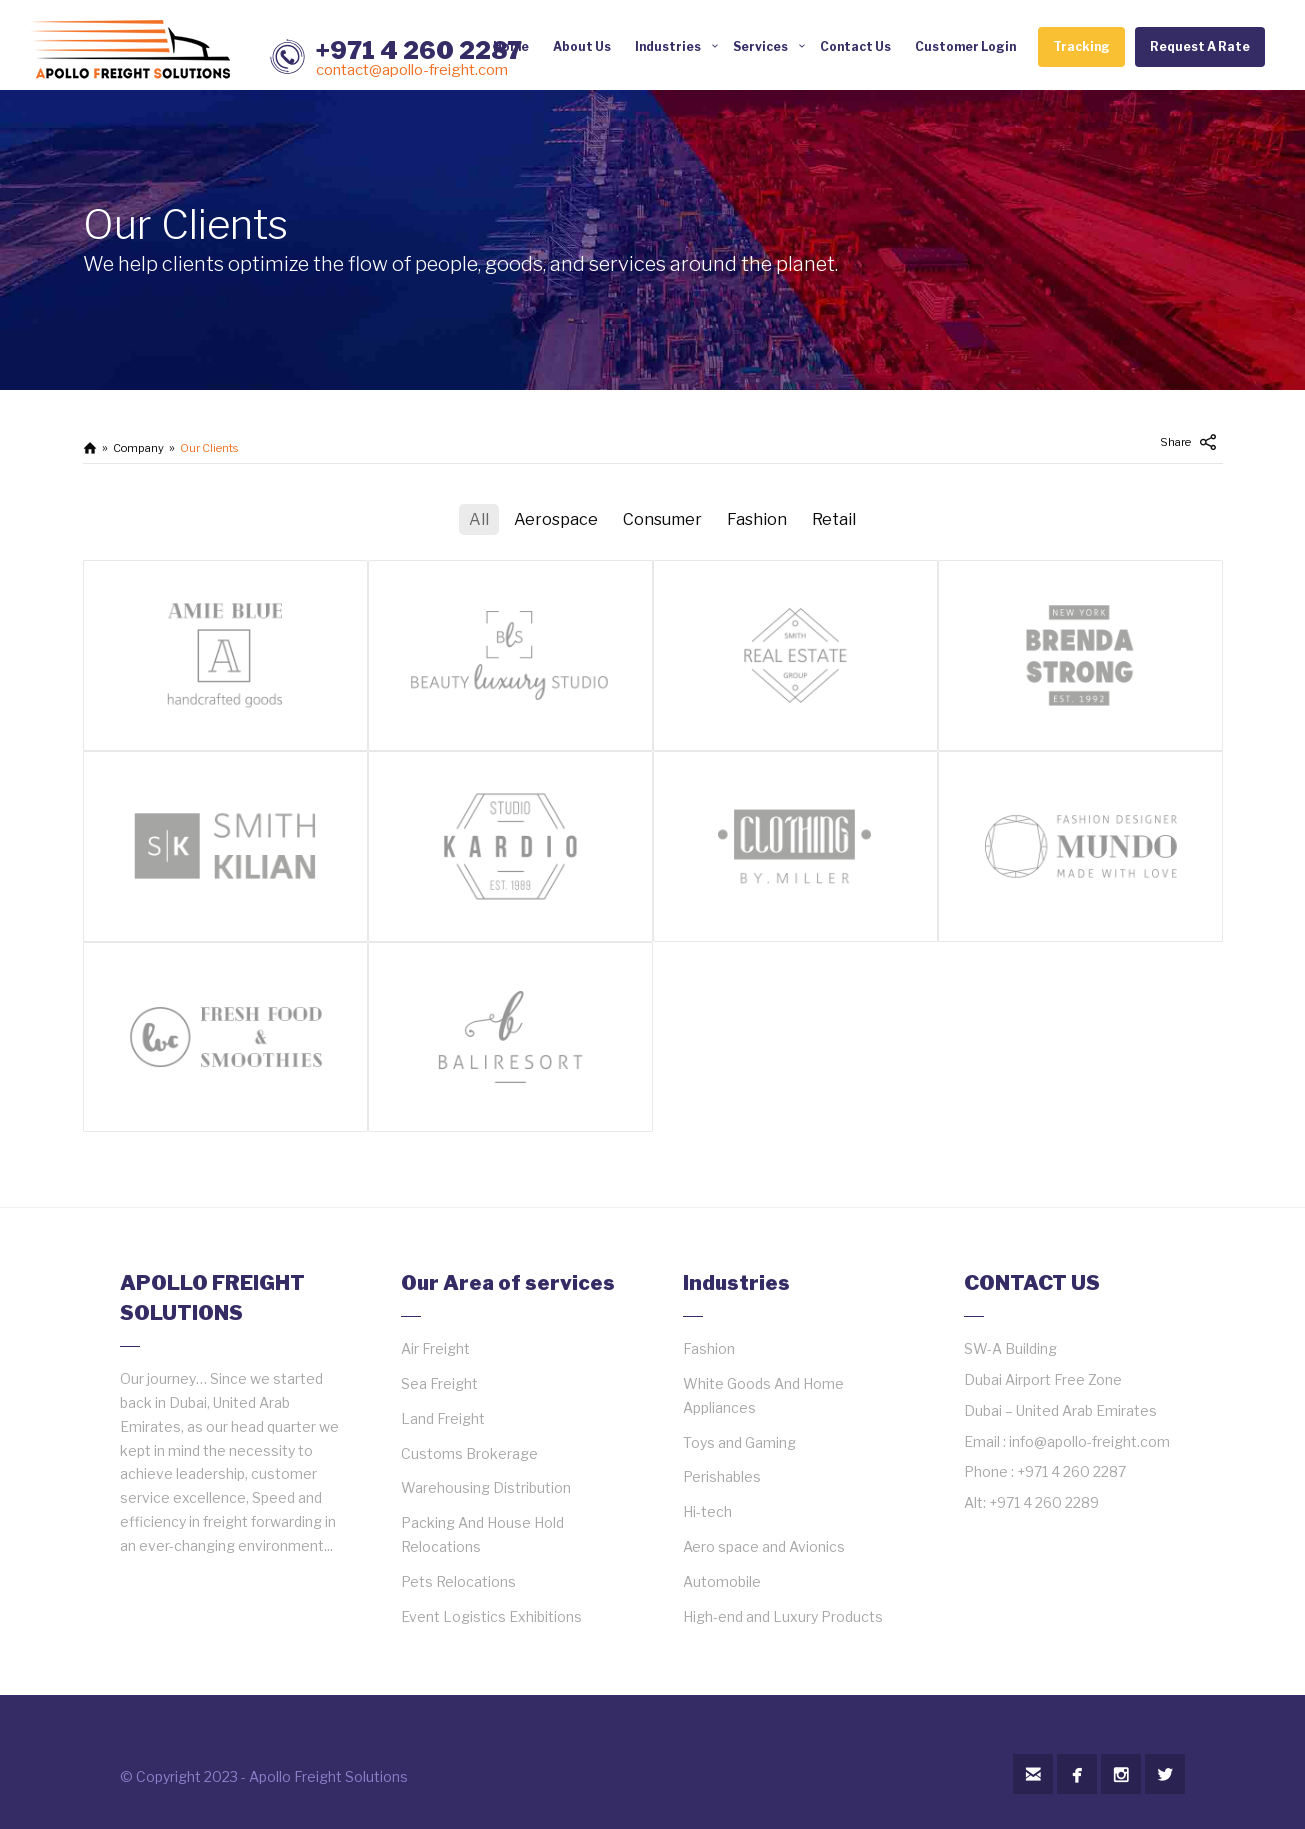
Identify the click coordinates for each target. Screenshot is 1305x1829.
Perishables (722, 1476)
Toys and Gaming (739, 1442)
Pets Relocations (458, 1581)
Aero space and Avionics (764, 1546)
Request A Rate (1200, 46)
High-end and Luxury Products (783, 1616)
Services (760, 46)
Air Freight (435, 1348)
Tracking (1081, 46)
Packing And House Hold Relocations (482, 1534)
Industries (668, 46)
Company (138, 448)
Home (511, 46)
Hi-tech (707, 1511)
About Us (582, 46)
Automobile (722, 1581)
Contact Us (855, 46)
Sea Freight (439, 1383)
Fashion (709, 1348)
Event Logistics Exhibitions (491, 1616)
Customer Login (965, 46)
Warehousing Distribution (486, 1487)
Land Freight (443, 1418)
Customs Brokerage (469, 1453)
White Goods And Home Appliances (763, 1395)
